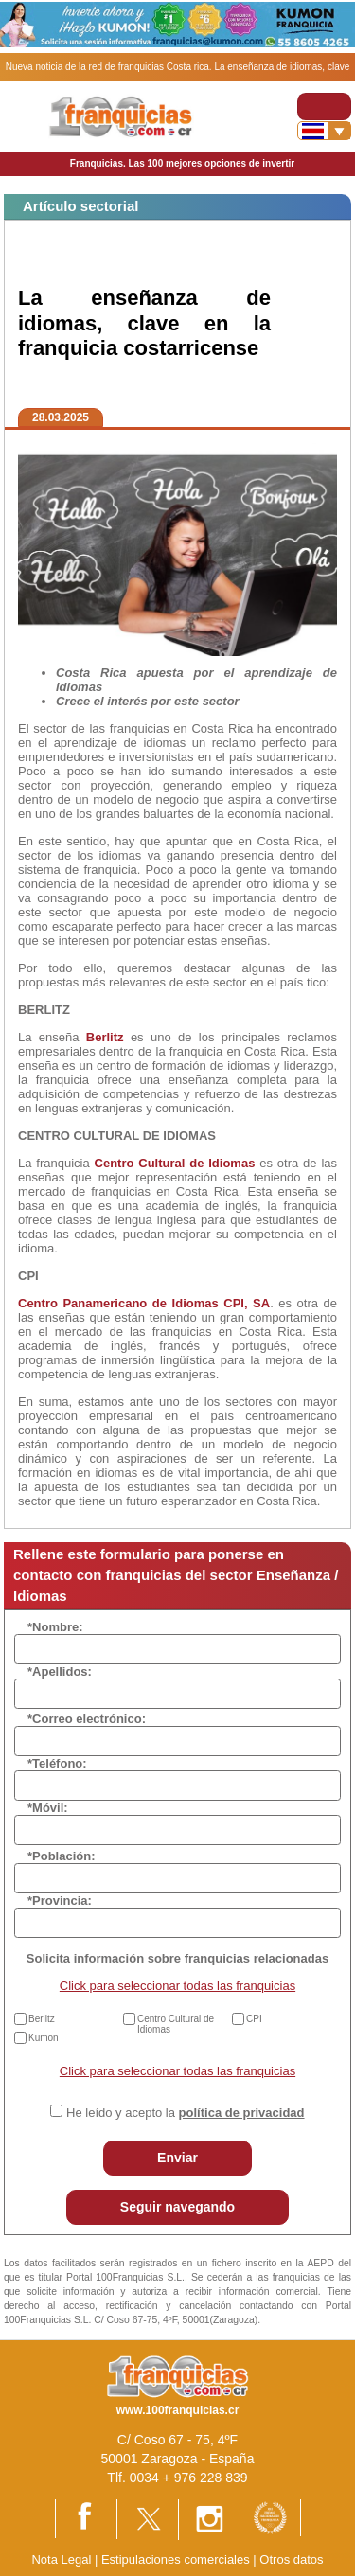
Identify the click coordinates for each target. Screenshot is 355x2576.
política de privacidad (242, 2112)
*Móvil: (47, 1808)
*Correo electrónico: (86, 1719)
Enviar (177, 2157)
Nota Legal (61, 2559)
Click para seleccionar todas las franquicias (177, 1986)
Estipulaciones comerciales (177, 2559)
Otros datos (291, 2559)
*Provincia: (59, 1900)
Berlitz (41, 2019)
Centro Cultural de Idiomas (175, 2024)
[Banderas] (324, 130)
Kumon (43, 2038)
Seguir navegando (177, 2206)
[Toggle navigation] (324, 106)
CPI (254, 2019)
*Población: (61, 1856)
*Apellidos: (59, 1671)
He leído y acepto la (185, 2112)
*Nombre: (55, 1627)
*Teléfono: (57, 1763)
